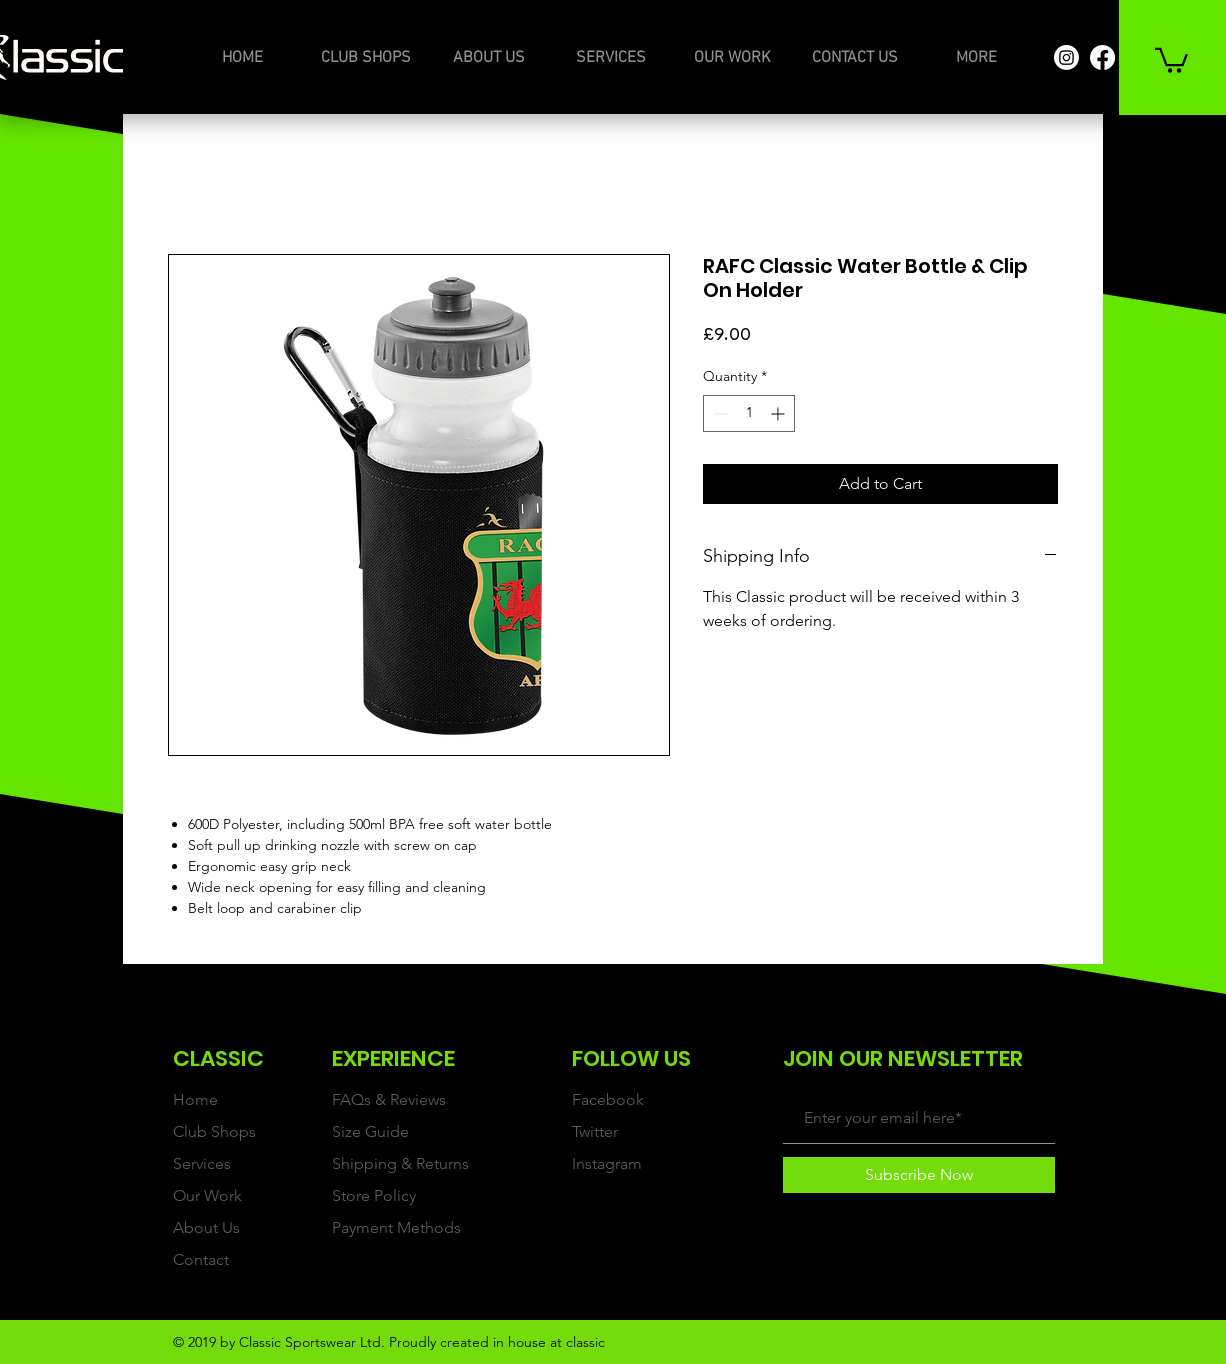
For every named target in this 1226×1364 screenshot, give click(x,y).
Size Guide (370, 1131)
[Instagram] (1066, 57)
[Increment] (779, 413)
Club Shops (214, 1131)
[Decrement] (718, 413)
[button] (1171, 59)
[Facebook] (1102, 57)
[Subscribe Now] (919, 1175)
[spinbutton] (749, 413)
